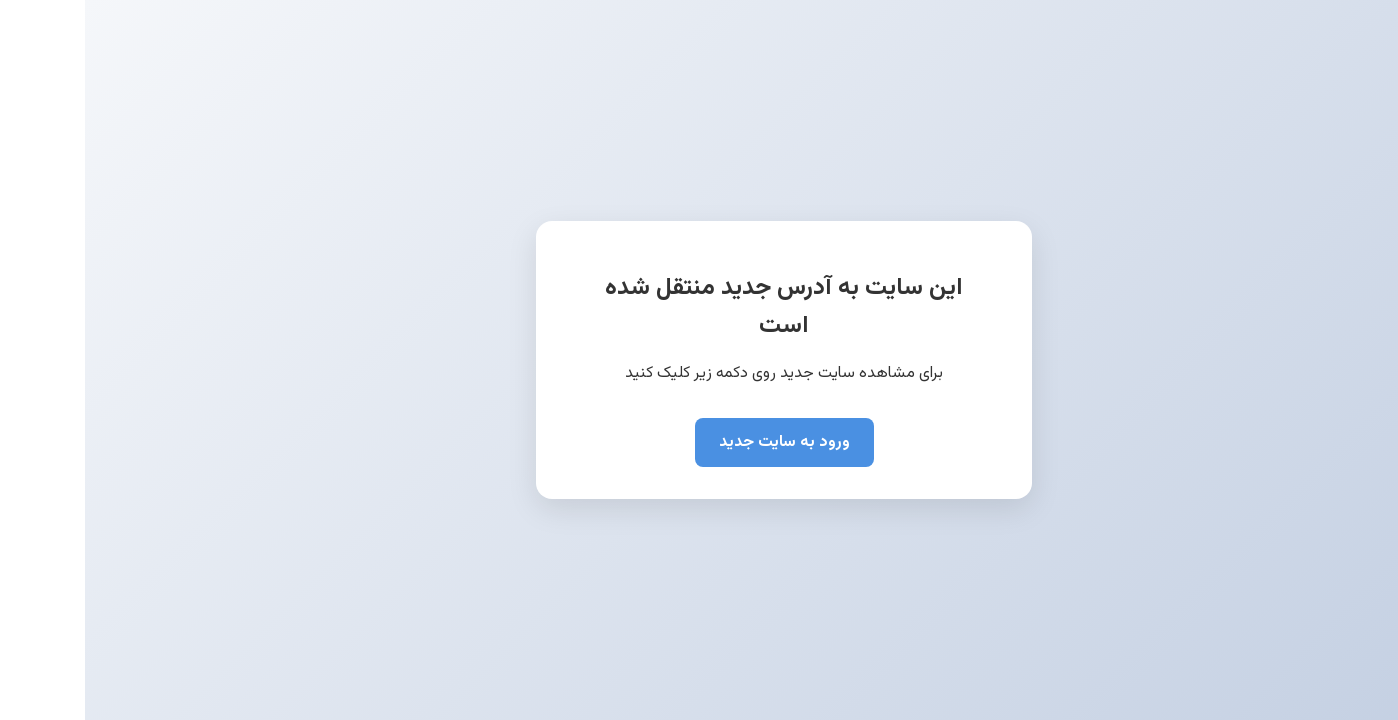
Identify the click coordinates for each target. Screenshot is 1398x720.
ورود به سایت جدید (699, 442)
